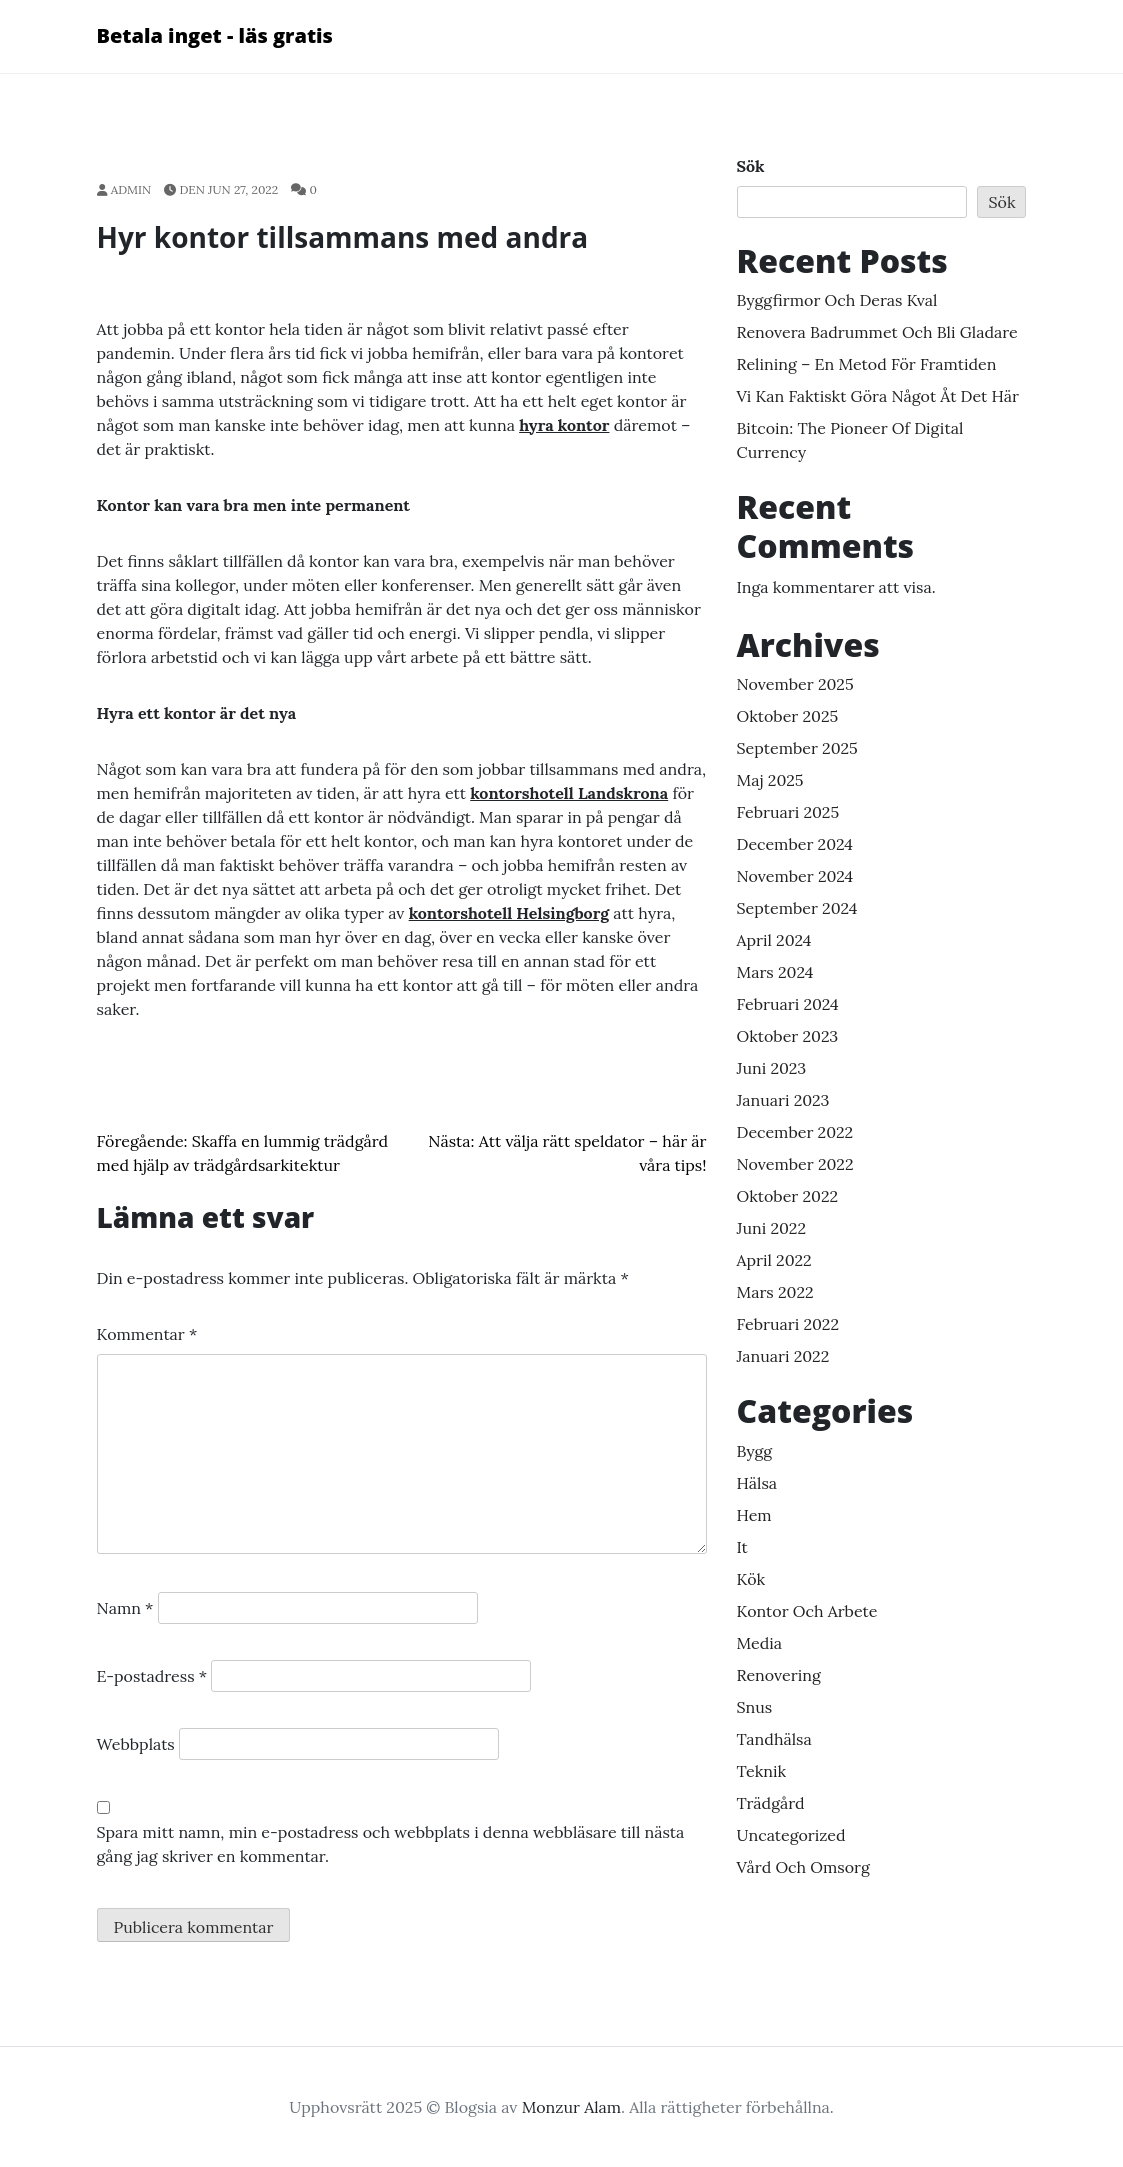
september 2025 (797, 748)
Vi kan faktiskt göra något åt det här (878, 396)
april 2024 (774, 940)
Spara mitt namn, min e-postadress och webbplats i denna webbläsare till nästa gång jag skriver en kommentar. (391, 1844)
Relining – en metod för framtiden (867, 364)
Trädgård (771, 1803)
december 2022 (795, 1132)
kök (751, 1579)
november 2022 (795, 1164)
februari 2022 (788, 1324)
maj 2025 (770, 780)
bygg (755, 1451)
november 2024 (795, 876)
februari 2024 (788, 1004)
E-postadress (152, 1676)
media (760, 1643)
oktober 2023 (788, 1036)
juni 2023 (772, 1068)
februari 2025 (788, 812)
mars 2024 (775, 972)
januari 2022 (783, 1356)
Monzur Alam (571, 2107)
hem (754, 1515)
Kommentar (147, 1334)
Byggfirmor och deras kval (837, 300)
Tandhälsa (774, 1739)
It (742, 1547)
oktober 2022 (788, 1196)
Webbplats (136, 1744)
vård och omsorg (803, 1867)
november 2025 (795, 684)
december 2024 (795, 844)
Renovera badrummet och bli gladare (877, 332)
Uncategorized (791, 1835)
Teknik (762, 1771)
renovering (779, 1675)
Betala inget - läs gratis (215, 35)
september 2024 (797, 908)
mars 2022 (775, 1292)
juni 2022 (772, 1228)
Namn (125, 1608)
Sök (751, 166)
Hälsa (757, 1483)
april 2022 (774, 1260)
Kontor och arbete (807, 1611)
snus (755, 1707)
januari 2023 (783, 1100)
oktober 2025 (788, 716)
